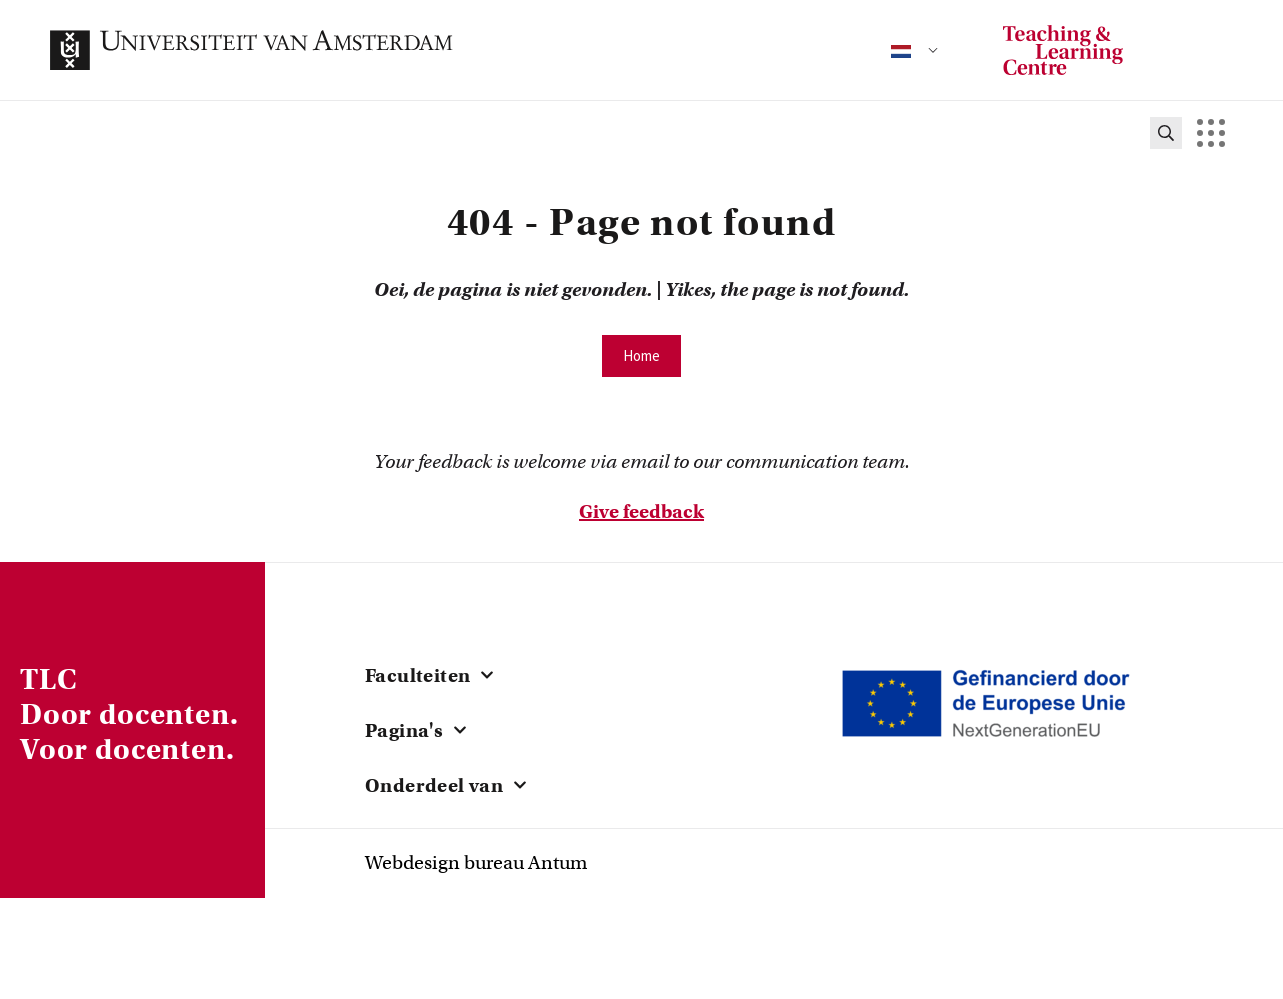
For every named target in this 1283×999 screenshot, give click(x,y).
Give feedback (641, 511)
